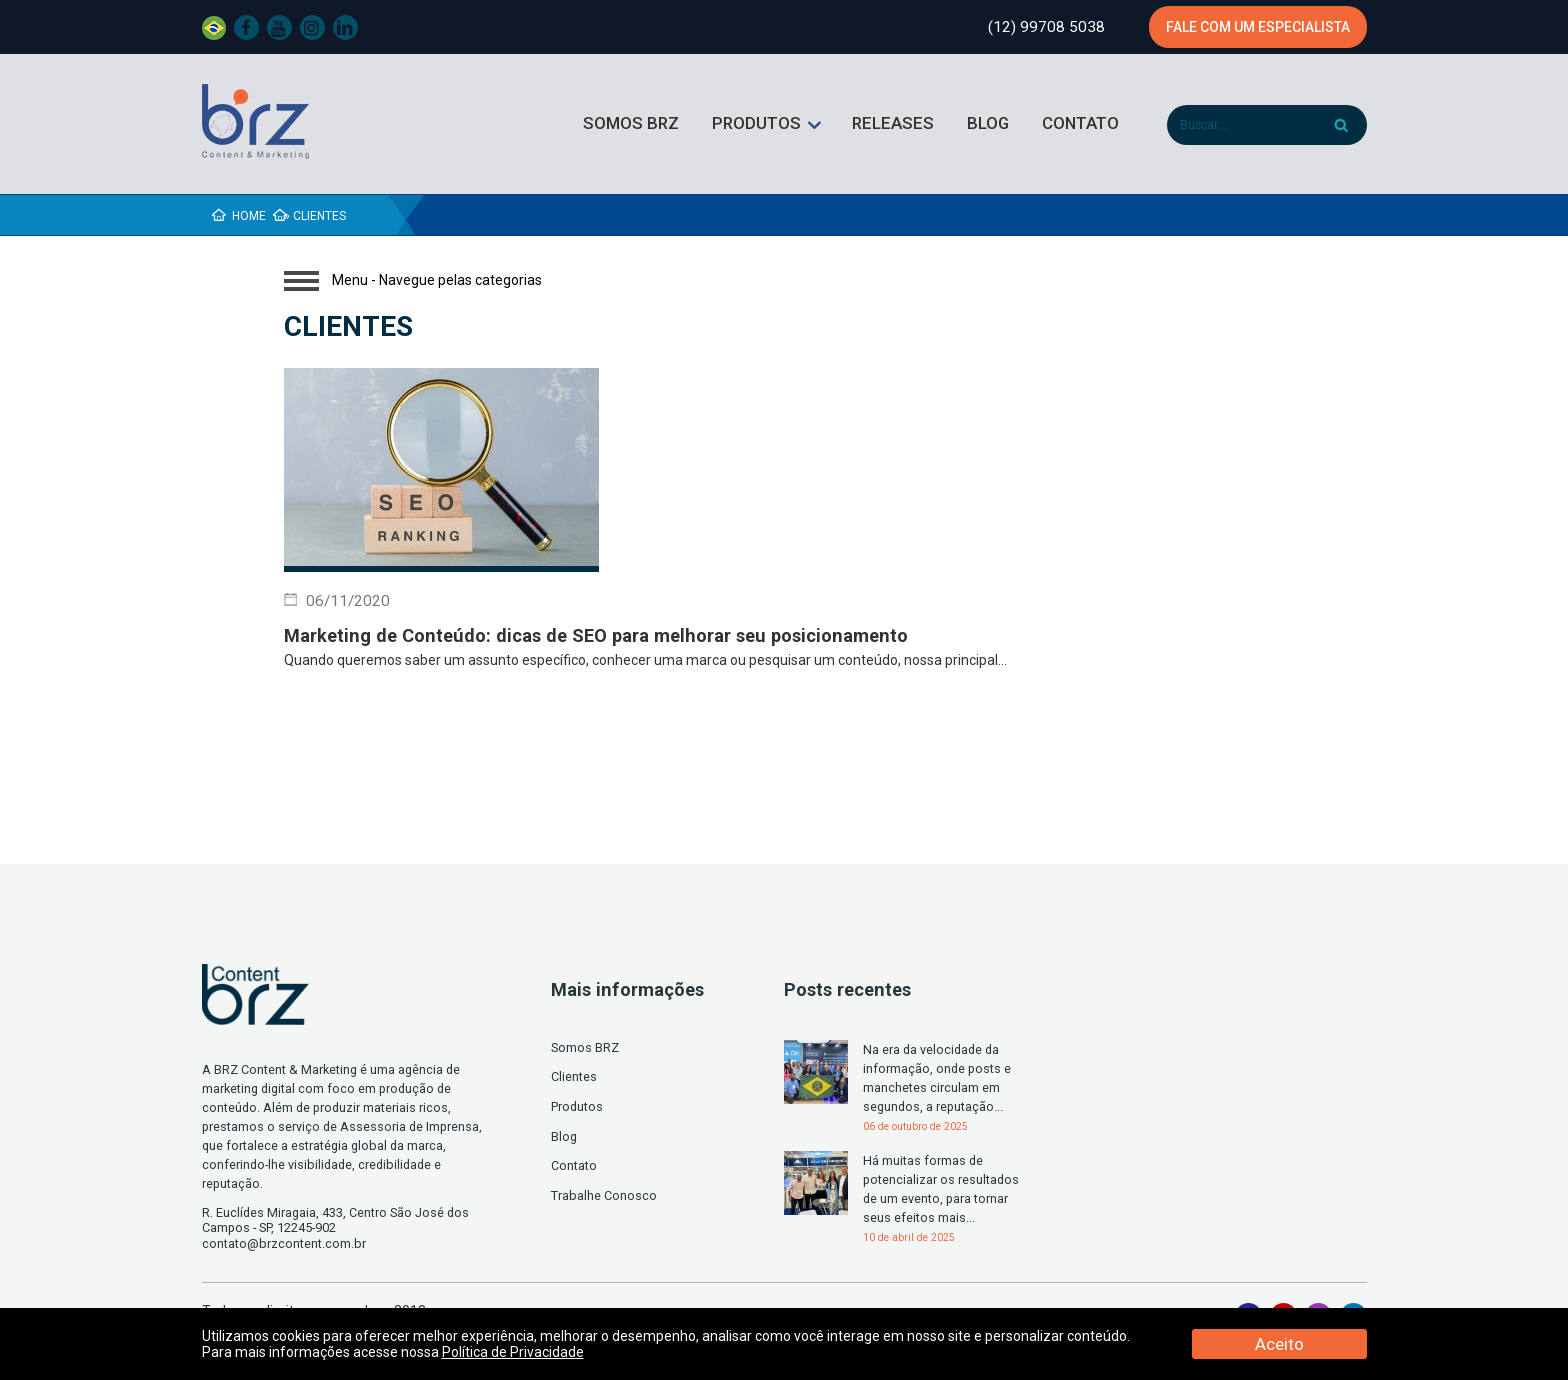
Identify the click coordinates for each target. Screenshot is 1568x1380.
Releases (893, 123)
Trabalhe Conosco (604, 1195)
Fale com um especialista (1258, 27)
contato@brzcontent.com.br (284, 1243)
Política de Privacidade (513, 1352)
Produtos (756, 123)
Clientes (574, 1076)
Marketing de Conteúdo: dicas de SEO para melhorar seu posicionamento (598, 635)
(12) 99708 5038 (1046, 27)
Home (249, 216)
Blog (988, 123)
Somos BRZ (631, 123)
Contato (1080, 123)
